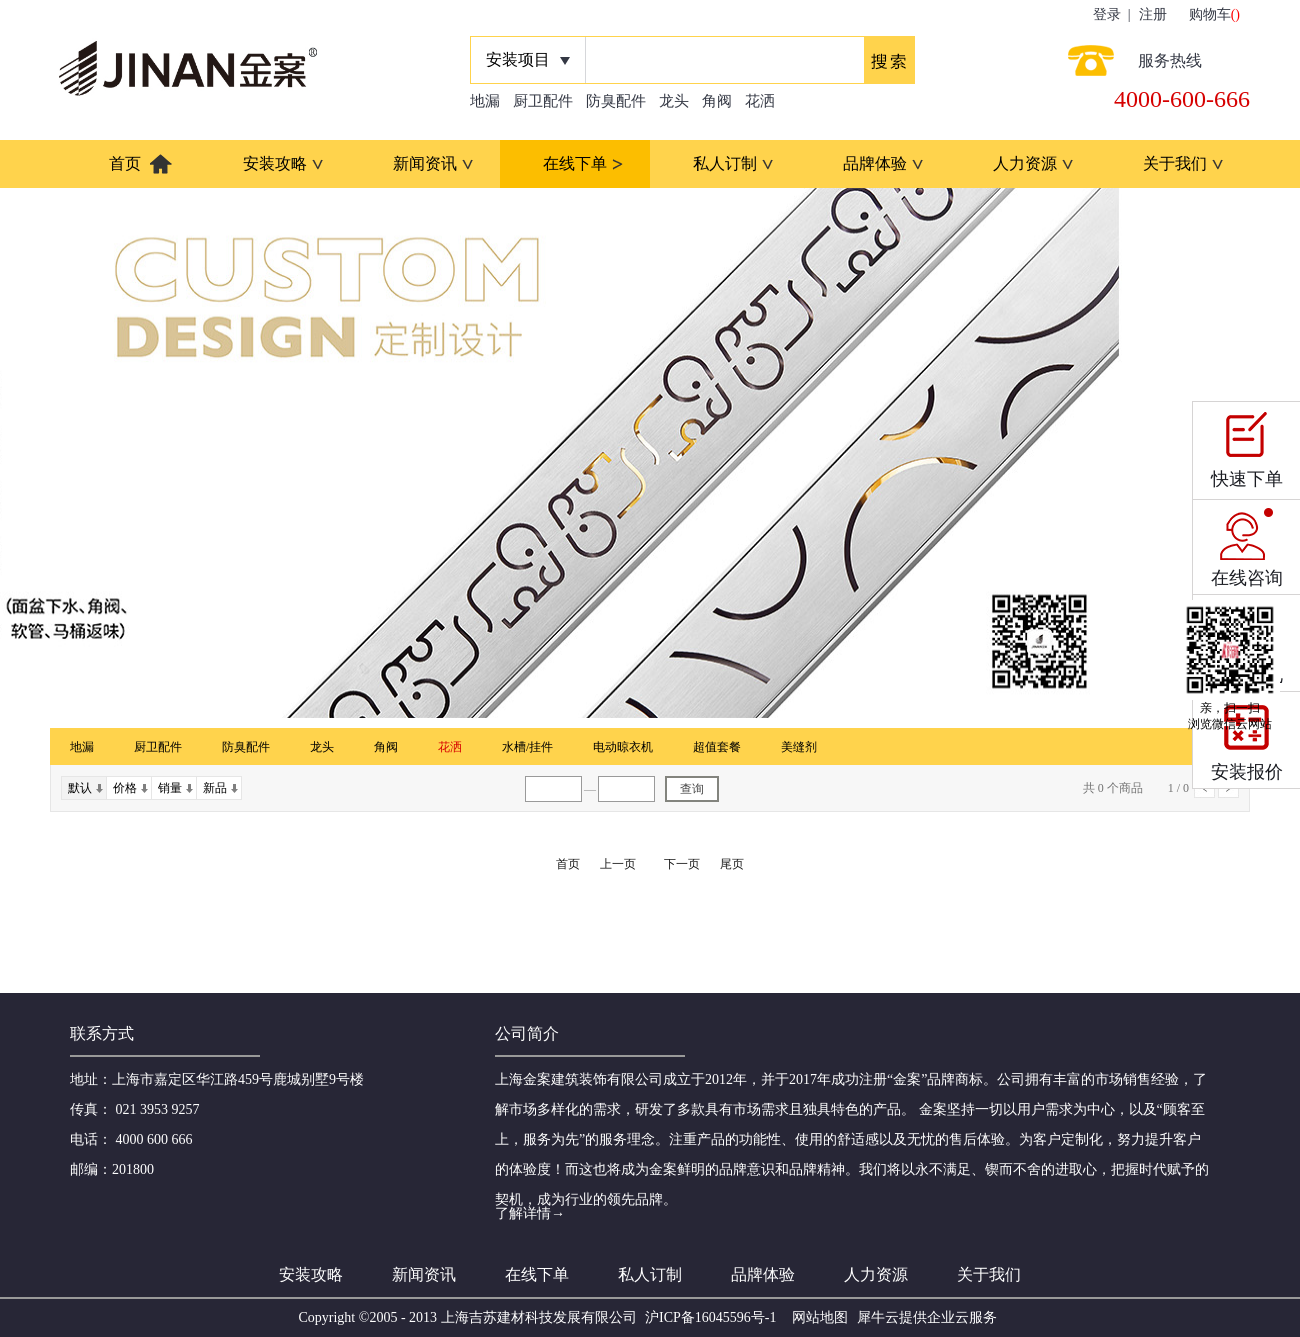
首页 (125, 163)
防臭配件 (616, 101)
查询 (692, 789)
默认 (80, 788)
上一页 (618, 864)
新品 (215, 788)
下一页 (682, 864)
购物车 (1210, 14)
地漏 (485, 101)
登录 (1107, 14)
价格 (125, 788)
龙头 (674, 101)
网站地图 (816, 1317)
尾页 (732, 864)
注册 (1153, 14)
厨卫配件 (543, 101)
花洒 (760, 101)
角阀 (717, 101)
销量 (170, 788)
